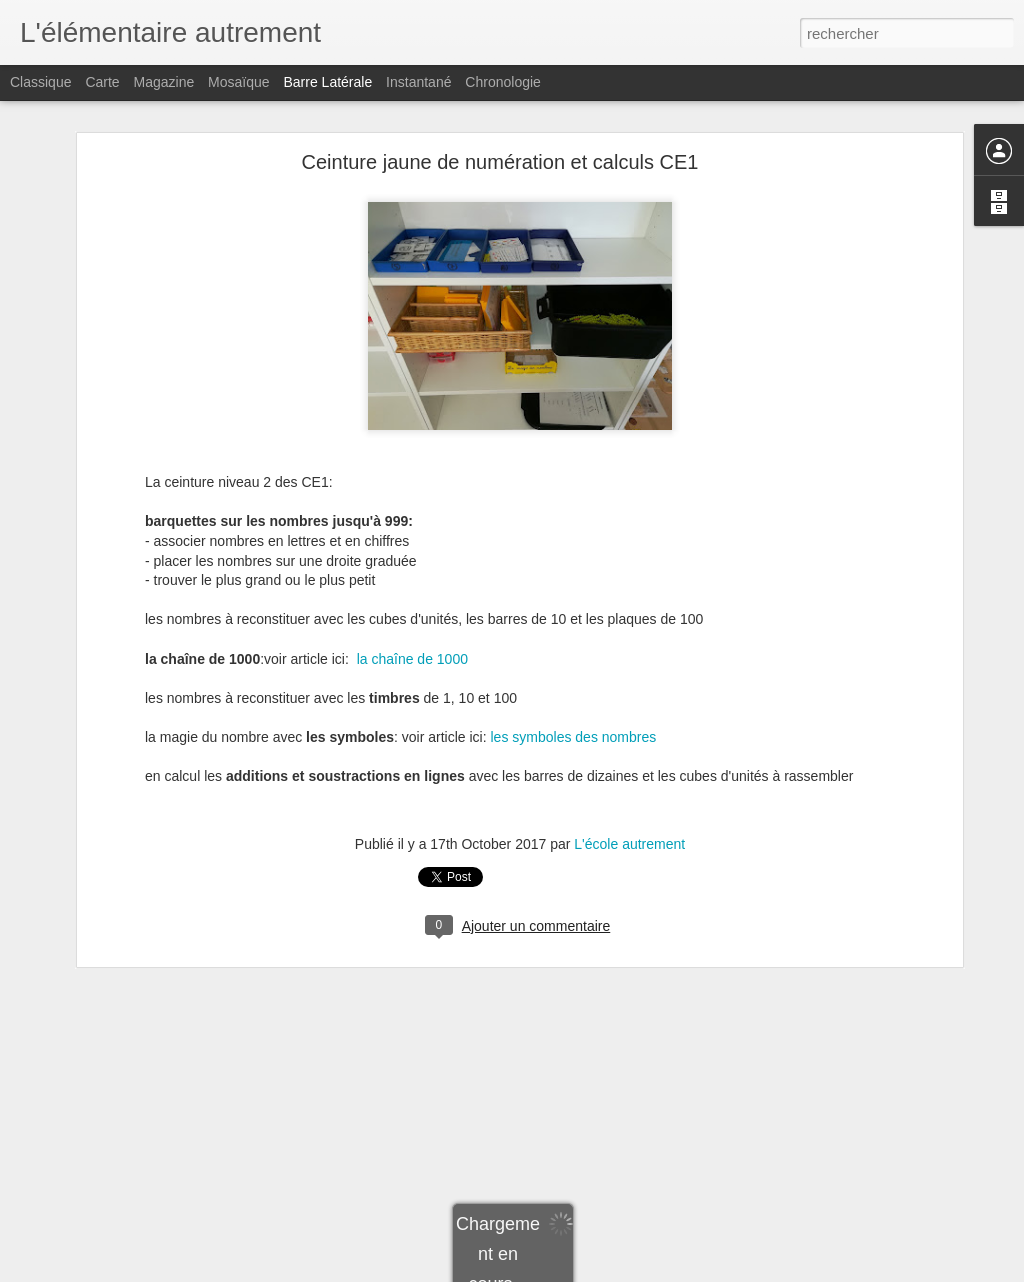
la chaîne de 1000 (412, 589)
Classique (40, 82)
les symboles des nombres (574, 667)
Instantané (418, 82)
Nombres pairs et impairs (115, 1247)
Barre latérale (327, 82)
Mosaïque (238, 82)
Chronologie (503, 82)
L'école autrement (629, 774)
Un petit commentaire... (111, 1202)
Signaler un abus (650, 1271)
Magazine (164, 82)
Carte (102, 82)
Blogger (583, 1271)
